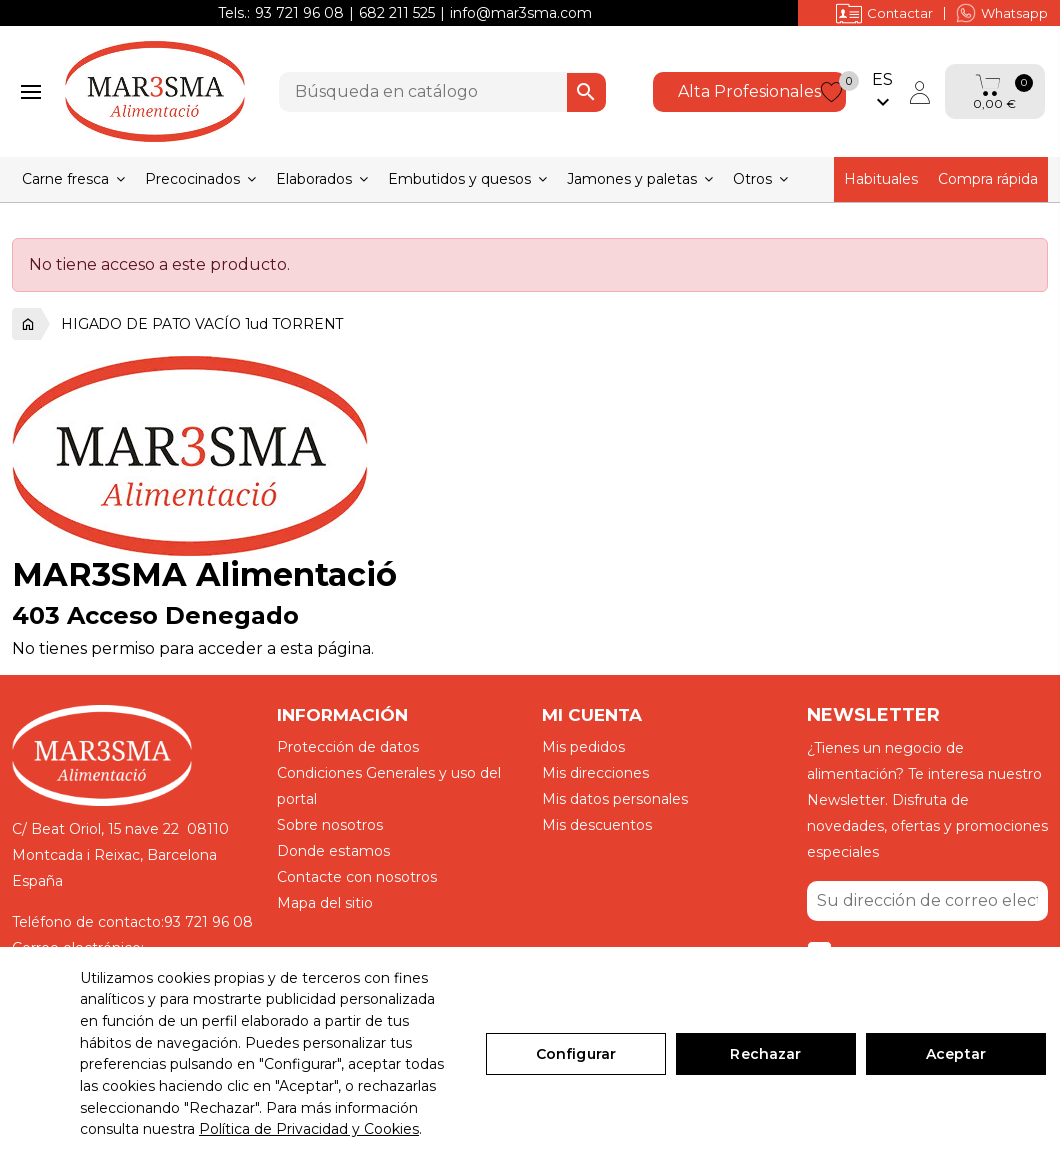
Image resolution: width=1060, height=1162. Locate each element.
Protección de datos (348, 747)
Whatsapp (1002, 13)
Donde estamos (333, 851)
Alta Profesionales (749, 91)
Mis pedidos (583, 747)
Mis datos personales (615, 799)
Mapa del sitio (325, 903)
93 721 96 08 (299, 13)
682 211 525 (397, 13)
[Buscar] (442, 92)
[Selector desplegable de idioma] (883, 92)
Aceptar (956, 1054)
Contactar (884, 13)
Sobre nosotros (330, 825)
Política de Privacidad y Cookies (309, 1129)
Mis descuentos (597, 825)
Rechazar (765, 1054)
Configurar (576, 1054)
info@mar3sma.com (521, 13)
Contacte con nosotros (357, 877)
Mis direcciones (595, 773)
